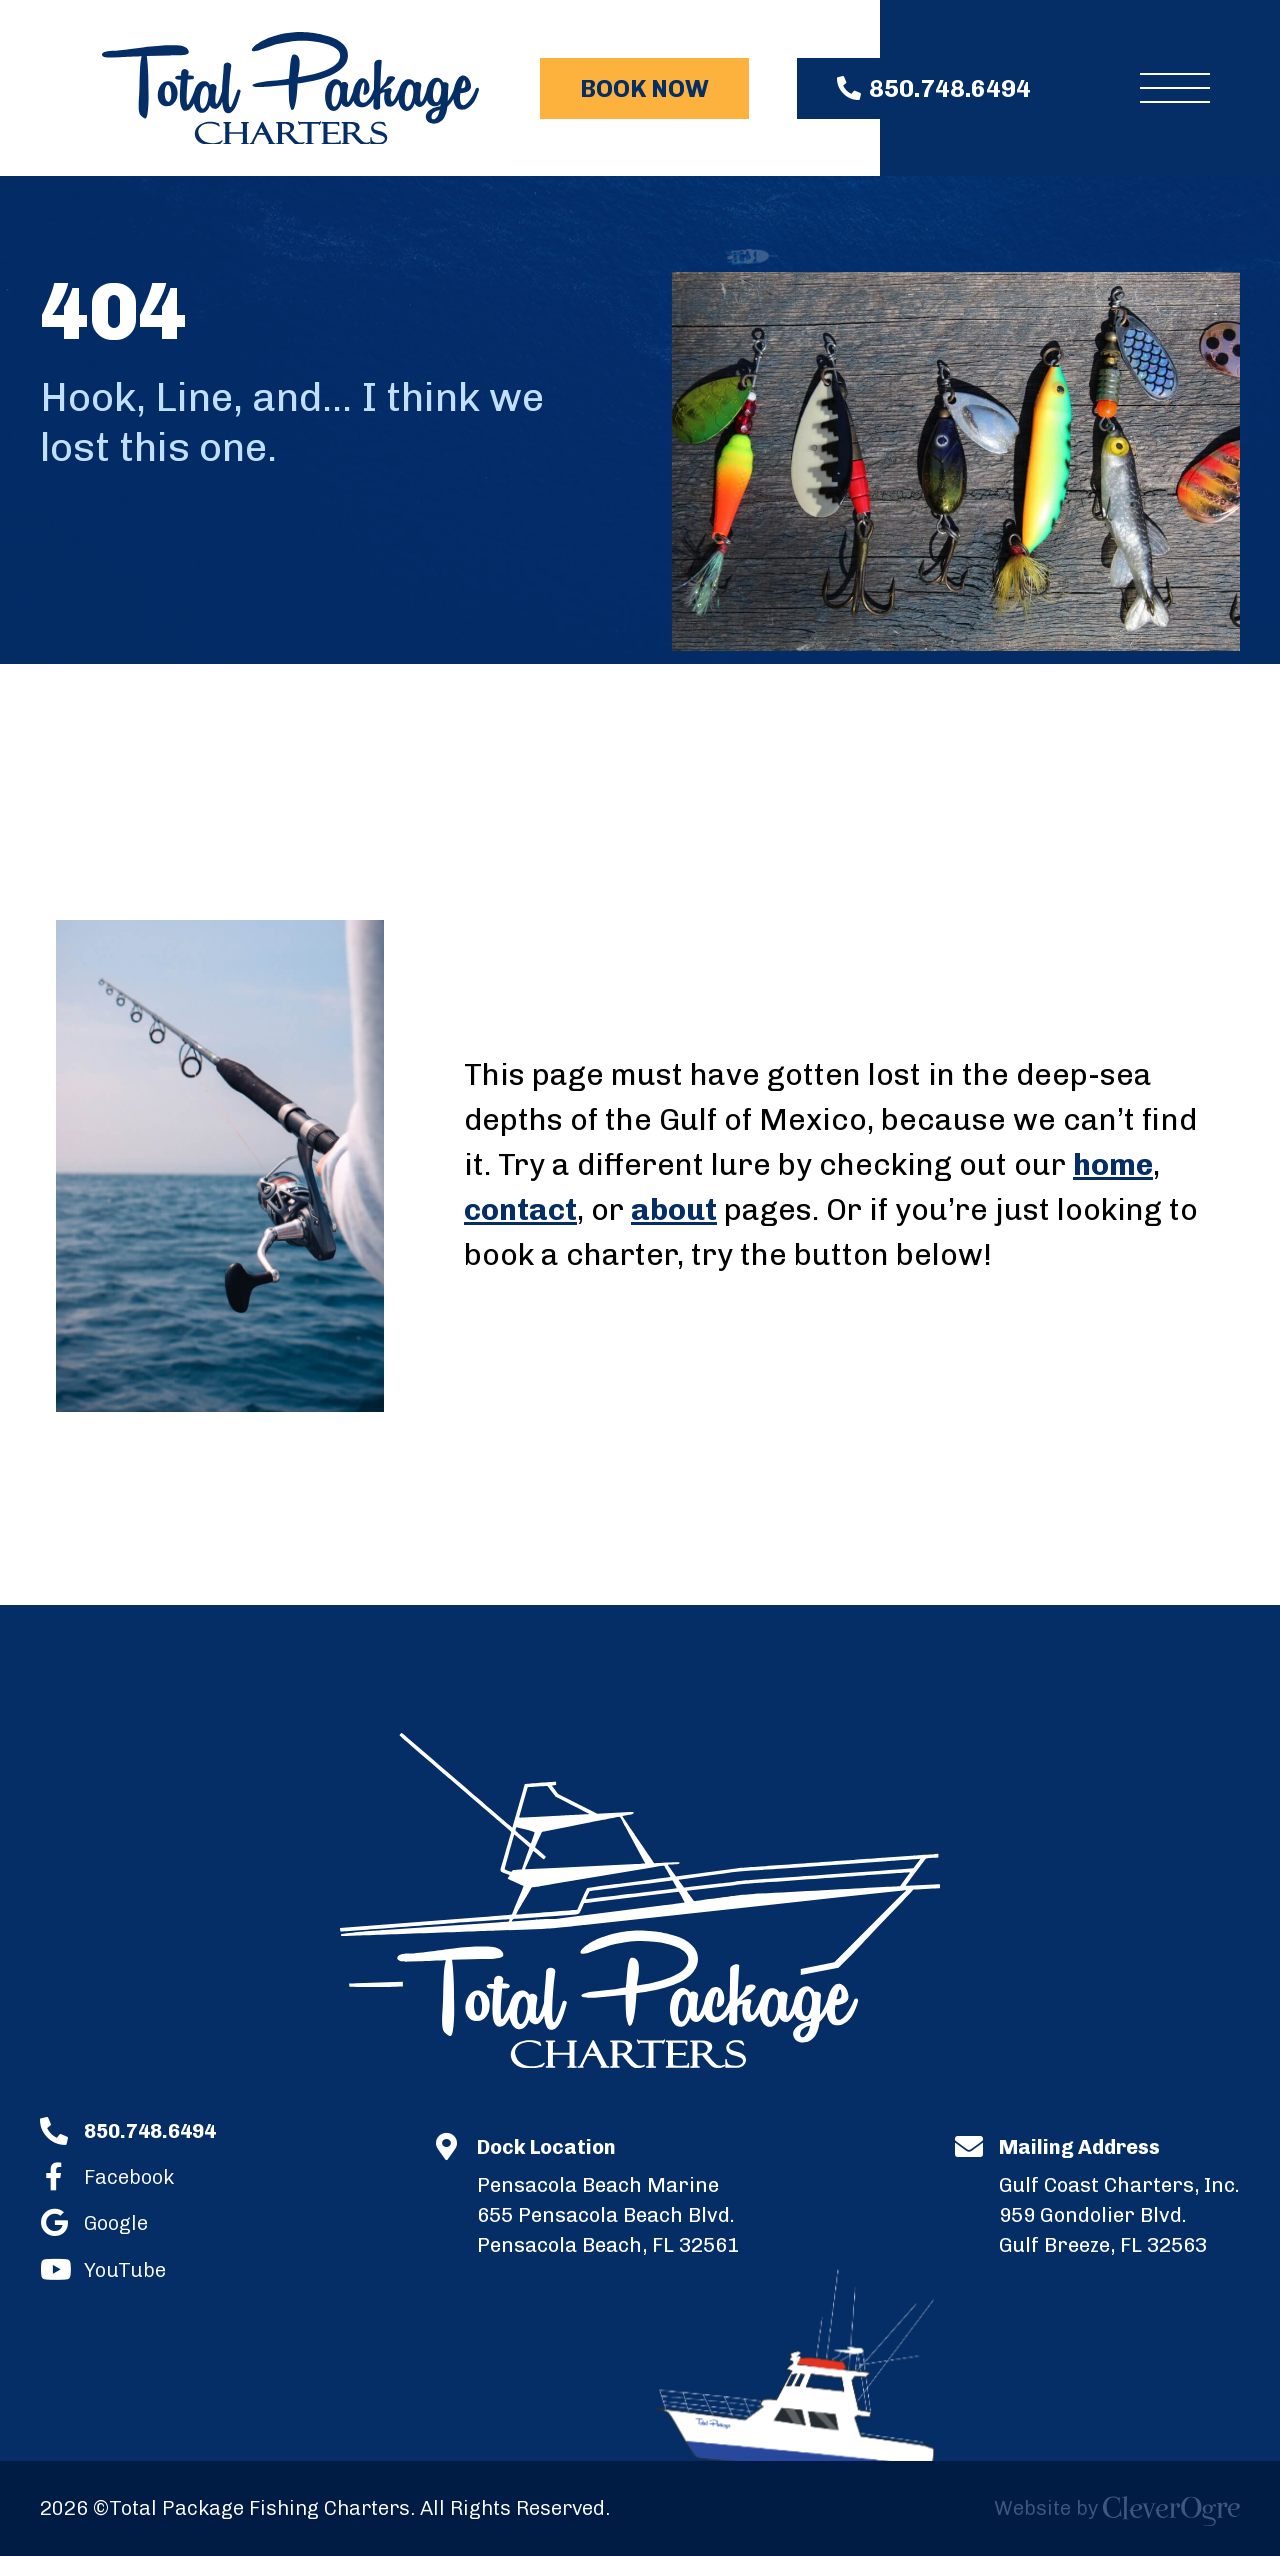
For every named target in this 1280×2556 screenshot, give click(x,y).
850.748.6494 (950, 88)
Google (116, 2222)
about (674, 1210)
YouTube (125, 2268)
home (1113, 1165)
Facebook (129, 2176)
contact (520, 1210)
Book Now (644, 88)
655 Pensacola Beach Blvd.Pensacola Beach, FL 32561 (608, 2195)
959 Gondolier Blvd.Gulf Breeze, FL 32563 (1119, 2195)
